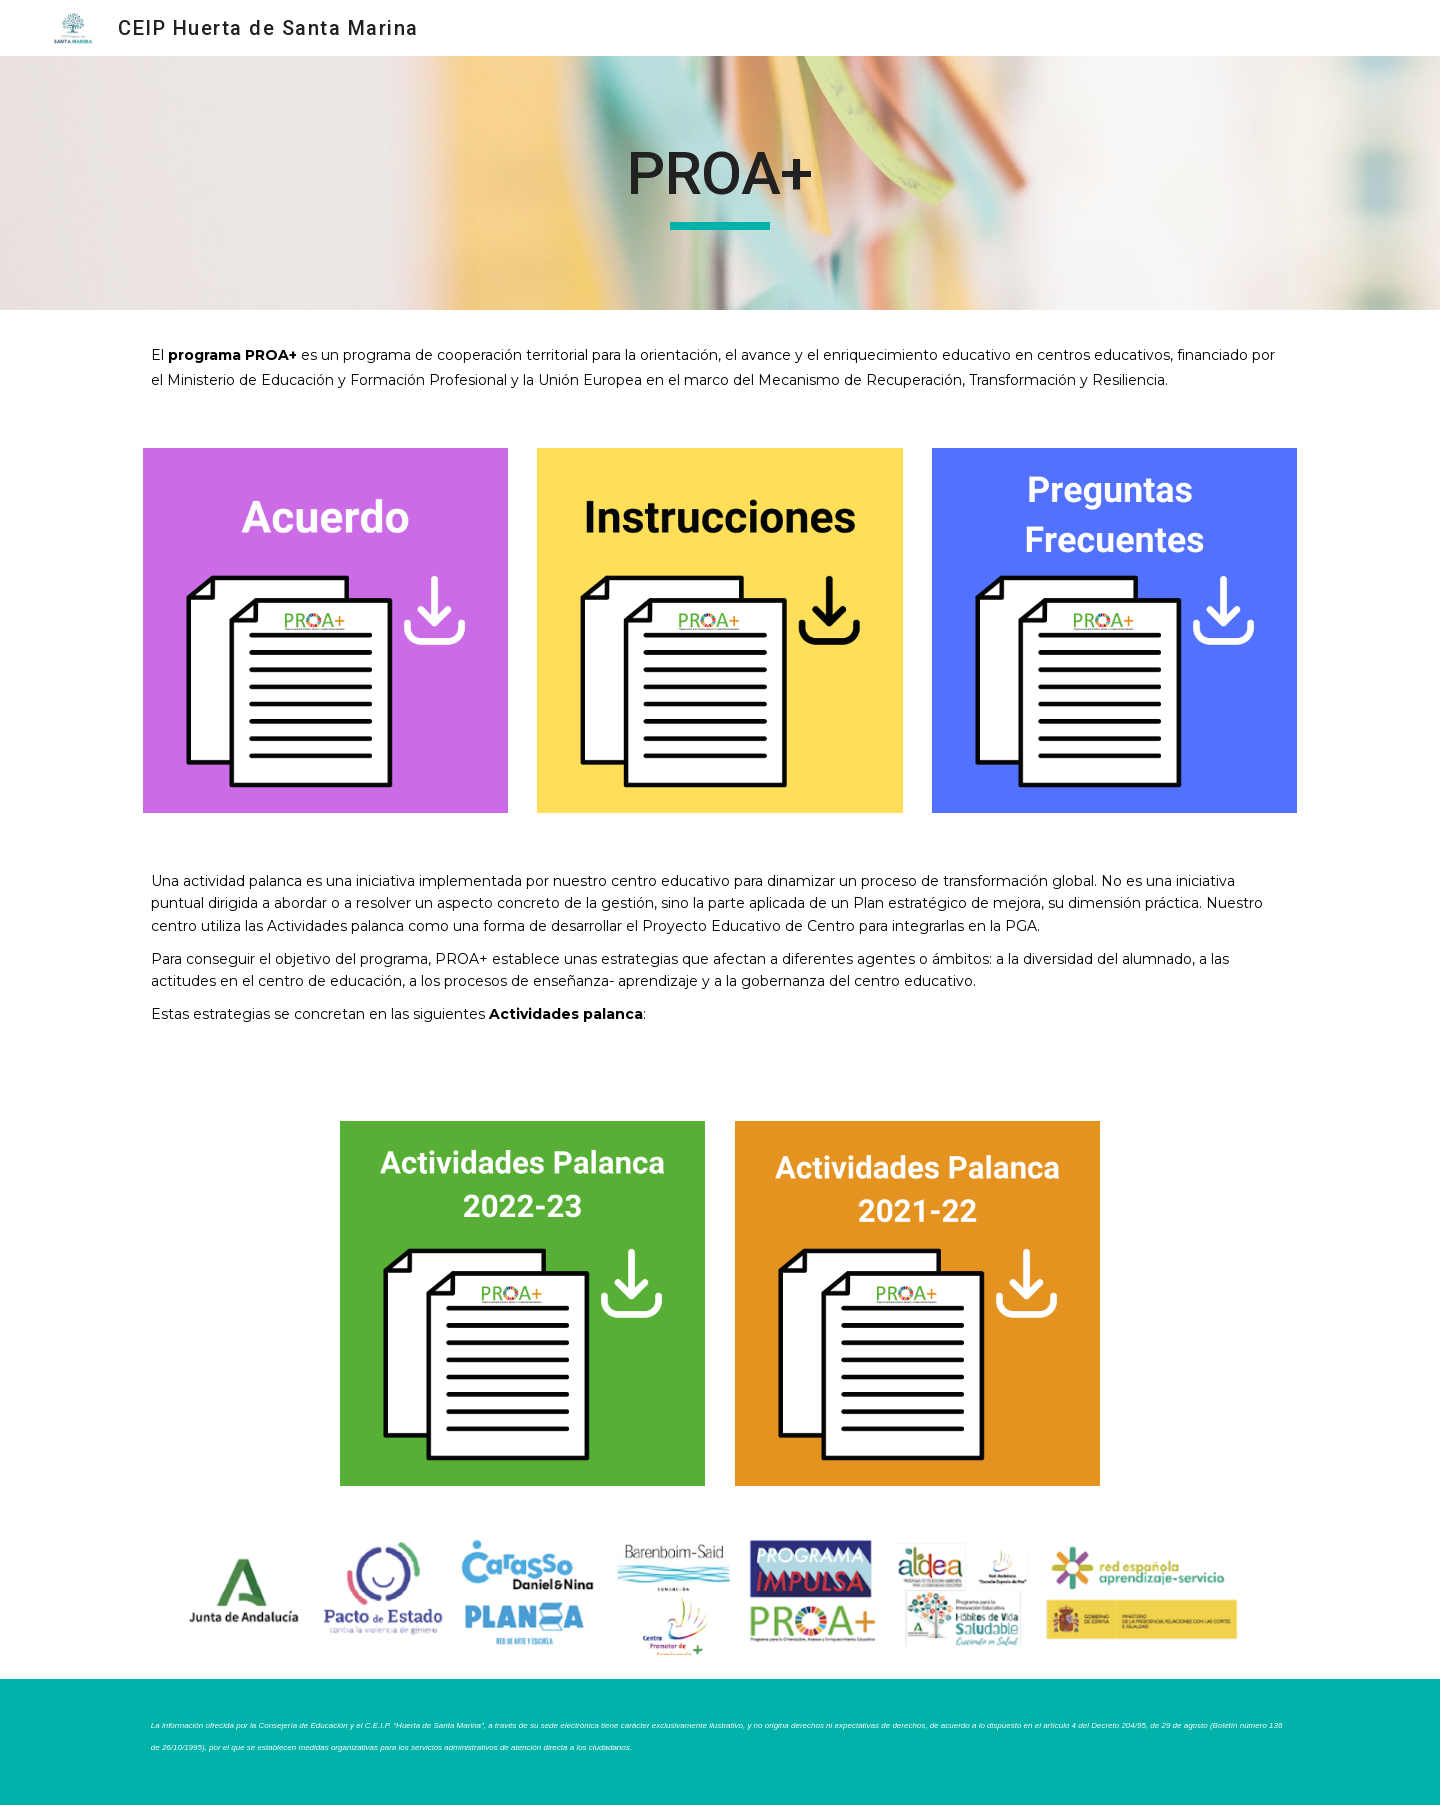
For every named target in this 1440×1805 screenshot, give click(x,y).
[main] (720, 183)
